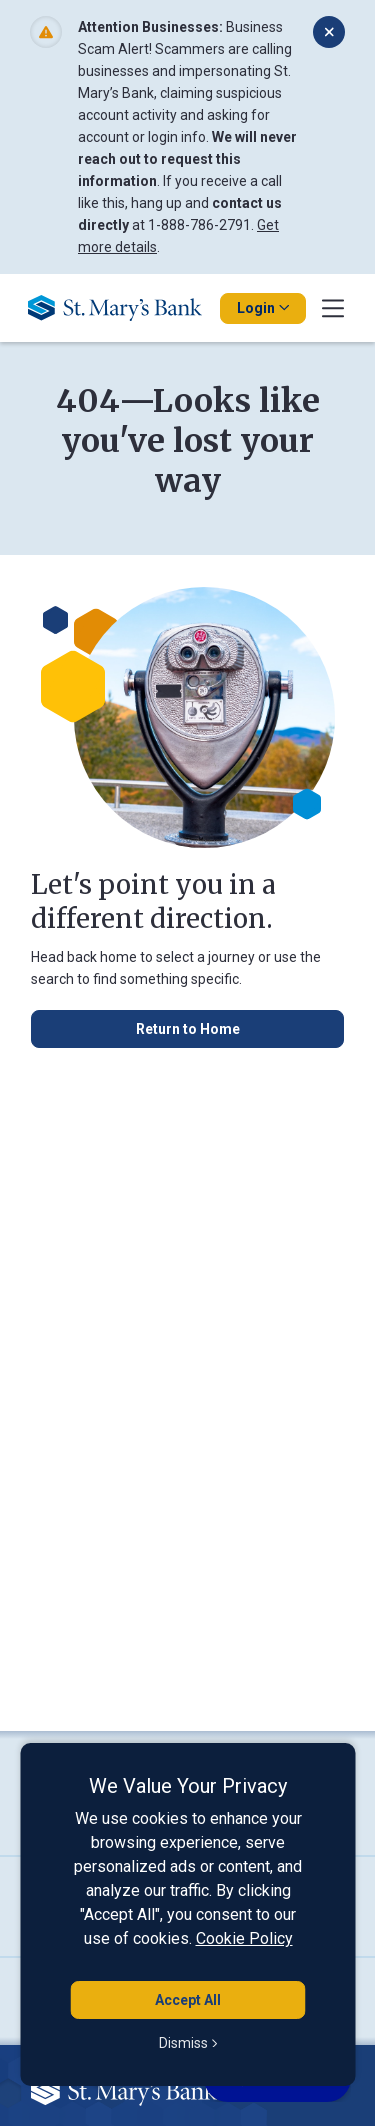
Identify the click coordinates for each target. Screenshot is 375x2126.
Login (263, 308)
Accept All (188, 2000)
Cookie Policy (244, 1938)
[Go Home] (122, 308)
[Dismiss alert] (329, 32)
